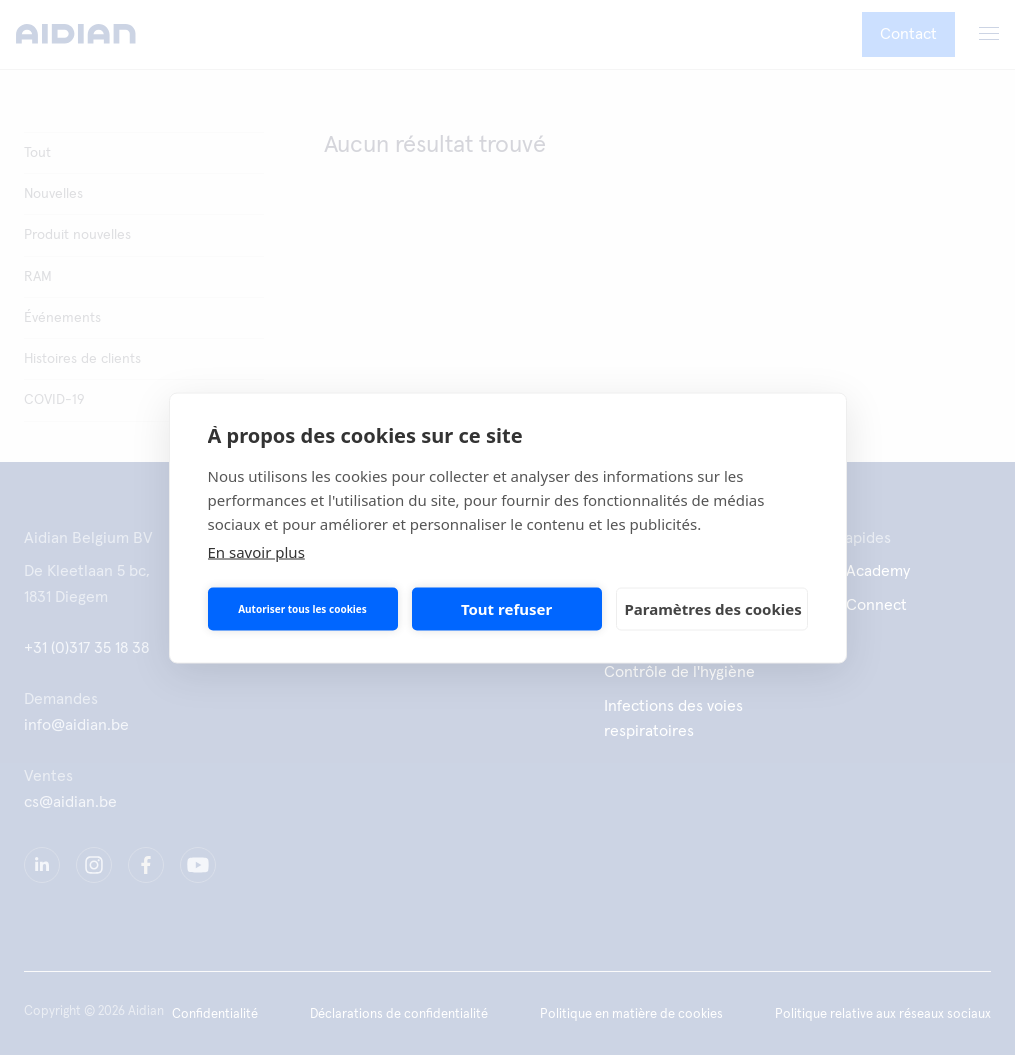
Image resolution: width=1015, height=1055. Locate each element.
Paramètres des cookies (713, 609)
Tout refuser (506, 609)
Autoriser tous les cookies (302, 609)
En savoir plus (256, 551)
